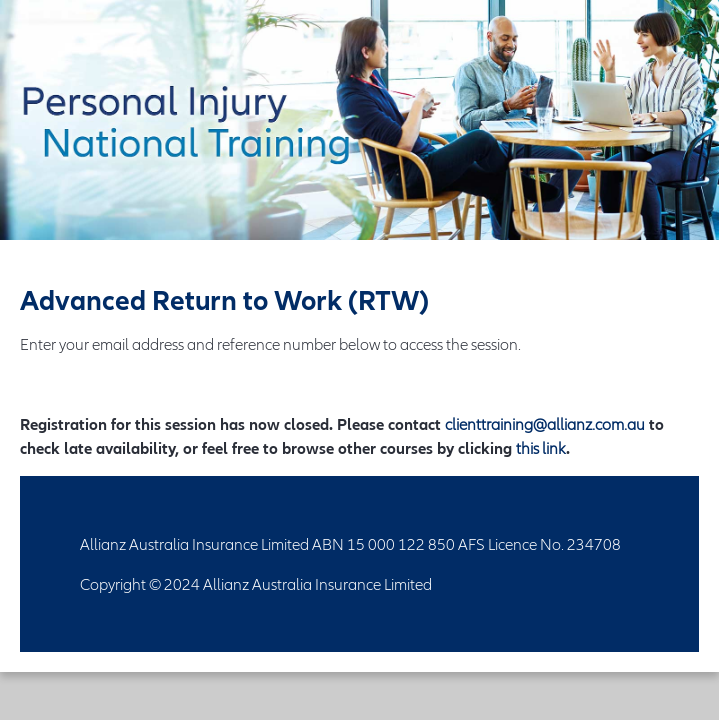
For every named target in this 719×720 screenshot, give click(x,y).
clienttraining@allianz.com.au (545, 424)
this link (541, 448)
